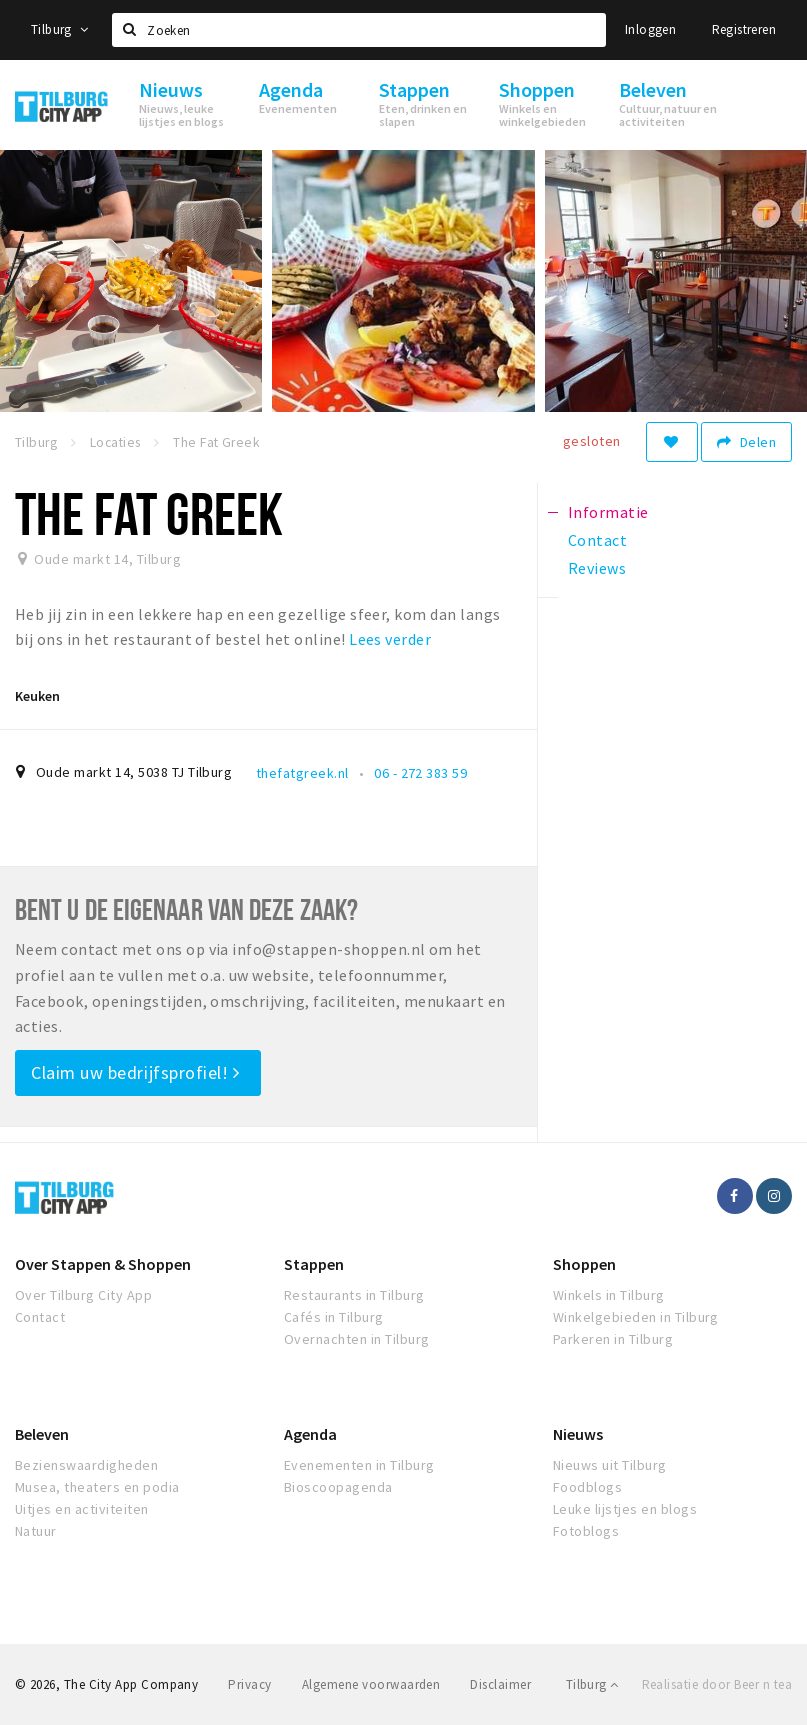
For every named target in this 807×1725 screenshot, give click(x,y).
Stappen (314, 1264)
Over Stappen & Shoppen (103, 1264)
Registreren (744, 29)
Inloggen (650, 29)
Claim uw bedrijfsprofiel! (135, 1072)
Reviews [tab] (597, 568)
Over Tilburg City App (83, 1295)
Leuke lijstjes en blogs (625, 1509)
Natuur (36, 1531)
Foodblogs (587, 1487)
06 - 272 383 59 (420, 773)
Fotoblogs (586, 1531)
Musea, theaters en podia (97, 1487)
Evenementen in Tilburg (359, 1465)
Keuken (37, 696)
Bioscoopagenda (338, 1487)
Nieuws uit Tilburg (610, 1465)
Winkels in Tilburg (609, 1295)
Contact (40, 1317)
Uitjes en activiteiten (82, 1509)
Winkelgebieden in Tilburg (636, 1317)
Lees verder (390, 639)
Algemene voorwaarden (371, 1684)
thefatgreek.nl (302, 773)
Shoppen (584, 1264)
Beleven (42, 1434)
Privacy (249, 1684)
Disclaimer (500, 1684)
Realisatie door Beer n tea (717, 1684)
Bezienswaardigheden (86, 1465)
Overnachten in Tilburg (357, 1339)
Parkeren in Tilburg (613, 1339)
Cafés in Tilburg (334, 1317)
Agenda (310, 1434)
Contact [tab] (597, 540)
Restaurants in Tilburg (354, 1295)
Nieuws (578, 1434)
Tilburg (60, 29)
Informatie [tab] (608, 512)
